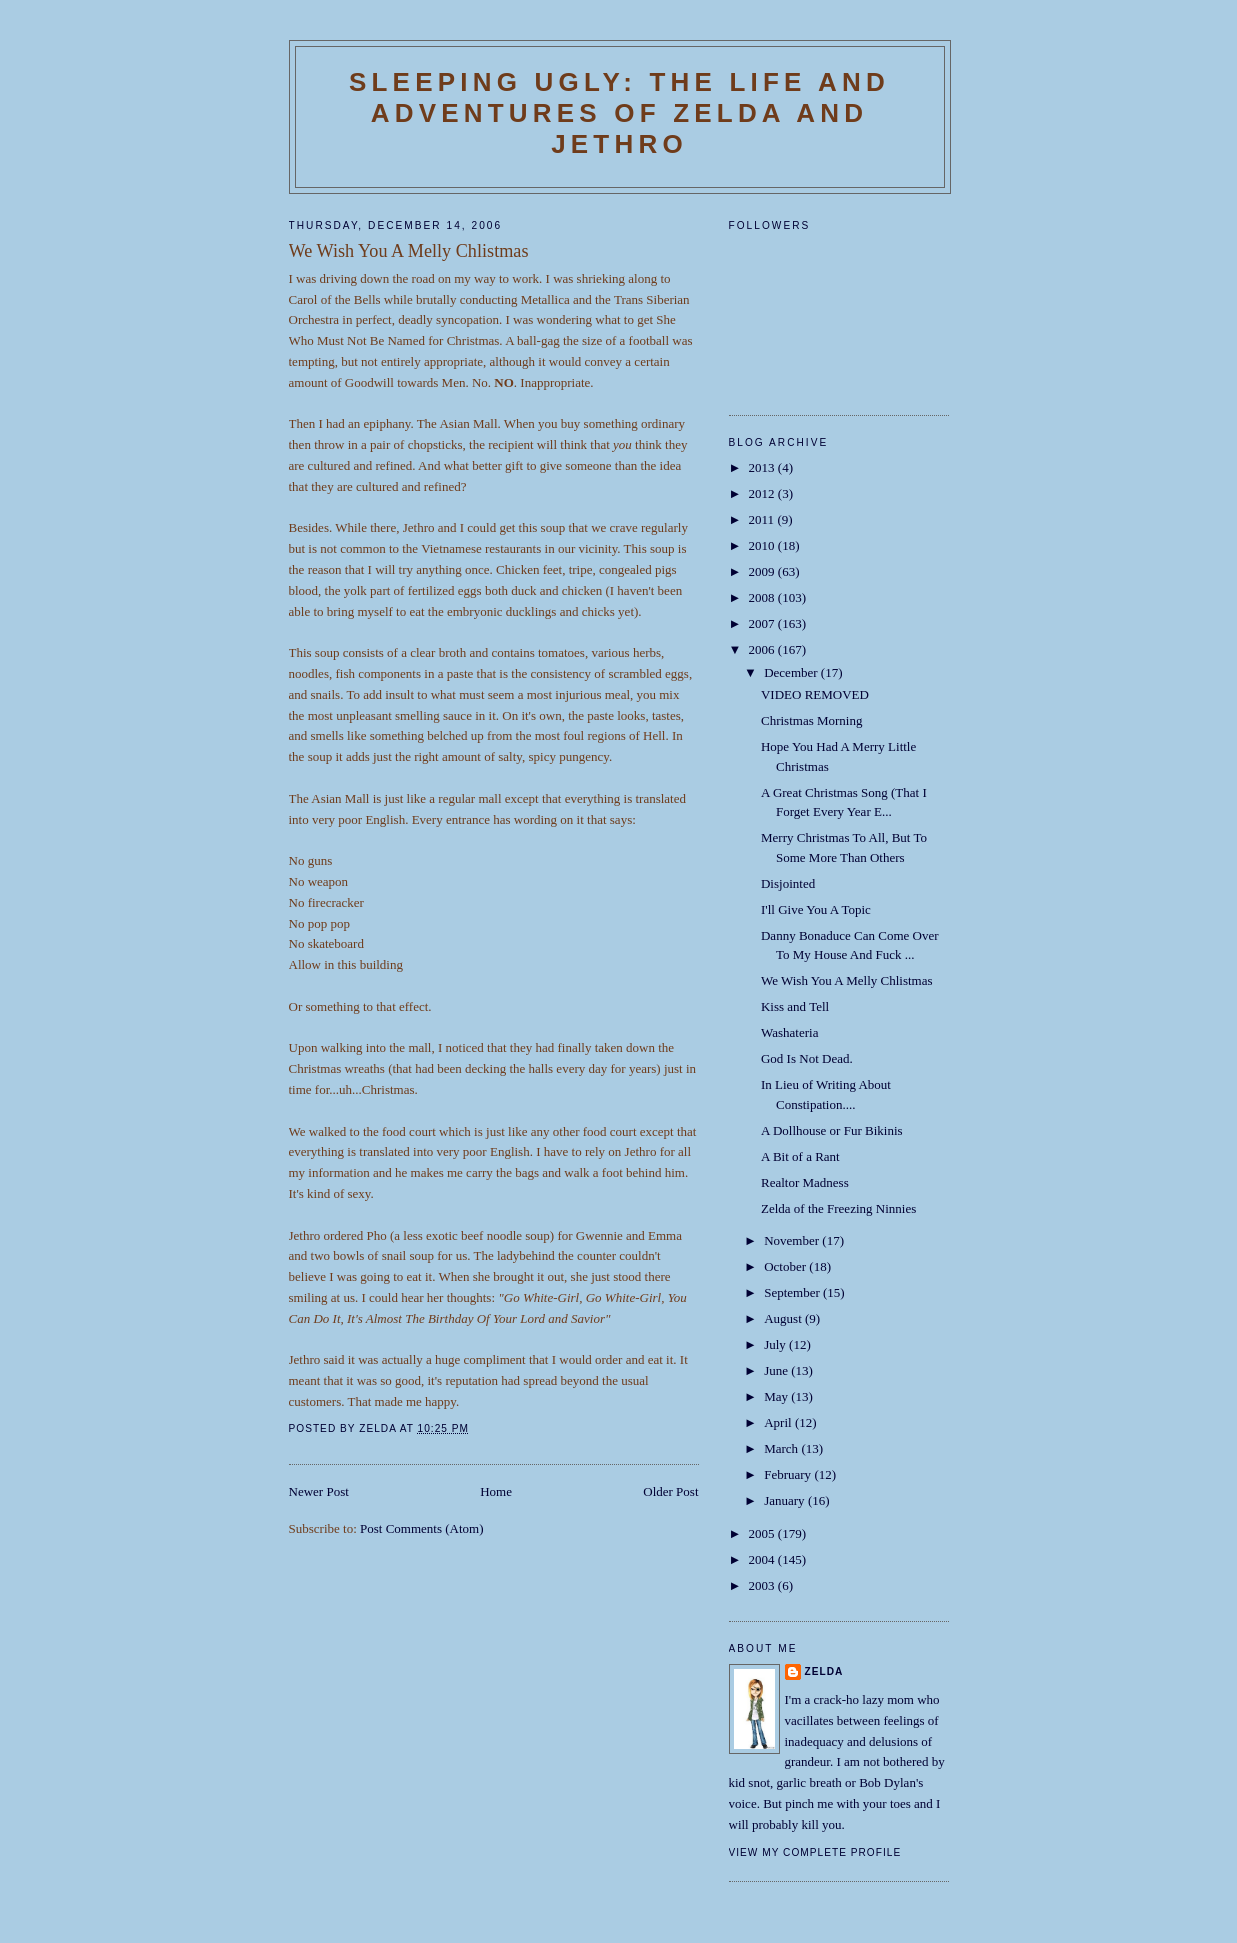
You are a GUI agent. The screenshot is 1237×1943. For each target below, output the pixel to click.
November (793, 1240)
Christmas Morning (811, 720)
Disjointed (788, 883)
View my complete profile (815, 1852)
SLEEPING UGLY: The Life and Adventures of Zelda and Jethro (619, 113)
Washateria (789, 1032)
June (777, 1370)
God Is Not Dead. (807, 1058)
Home (496, 1491)
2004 (763, 1559)
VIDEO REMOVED (815, 694)
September (793, 1292)
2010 (763, 545)
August (784, 1318)
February (789, 1474)
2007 (763, 623)
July (776, 1344)
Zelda (824, 1671)
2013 (763, 467)
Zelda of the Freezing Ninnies (838, 1208)
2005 (763, 1533)
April (779, 1422)
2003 (763, 1585)
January (786, 1500)
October (786, 1266)
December (792, 672)
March (782, 1448)
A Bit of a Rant (800, 1156)
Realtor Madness (805, 1182)
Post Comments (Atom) (422, 1528)
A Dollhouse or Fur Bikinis (832, 1130)
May (777, 1396)
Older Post (670, 1491)
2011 (763, 519)
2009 (763, 571)
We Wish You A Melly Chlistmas (847, 980)
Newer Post (319, 1491)
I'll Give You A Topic (816, 909)
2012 (763, 493)
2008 (763, 597)
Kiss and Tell (795, 1006)
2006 (763, 649)
